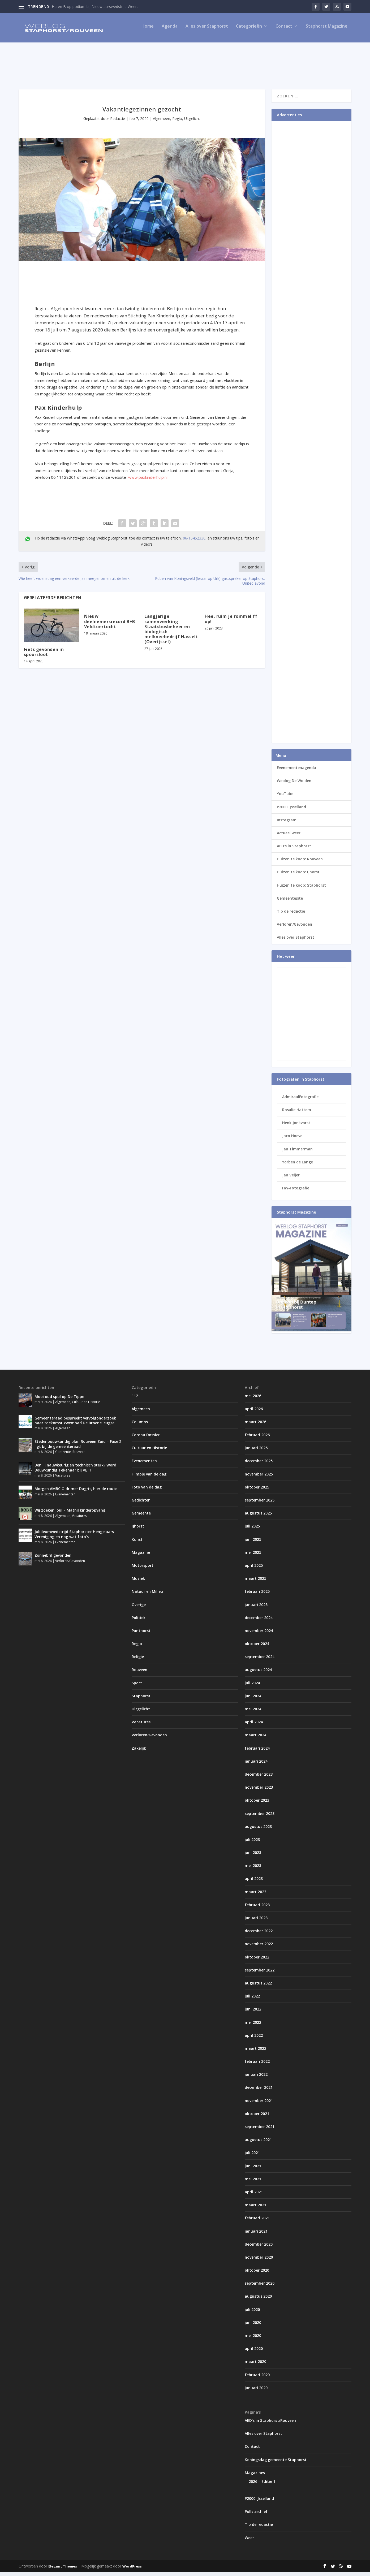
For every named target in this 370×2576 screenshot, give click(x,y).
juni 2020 (253, 2326)
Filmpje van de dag (149, 1477)
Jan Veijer (291, 1178)
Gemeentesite (290, 901)
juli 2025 (252, 1529)
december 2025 (259, 1464)
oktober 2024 (257, 1647)
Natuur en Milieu (147, 1595)
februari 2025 (257, 1595)
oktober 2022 (257, 1960)
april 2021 (254, 2195)
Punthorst (141, 1634)
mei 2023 (253, 1869)
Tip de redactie (291, 914)
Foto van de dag (147, 1490)
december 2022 (259, 1934)
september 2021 (259, 2130)
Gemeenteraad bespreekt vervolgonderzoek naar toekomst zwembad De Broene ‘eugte (75, 1424)
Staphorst (141, 1699)
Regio (177, 122)
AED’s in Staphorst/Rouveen (270, 2424)
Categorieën (249, 30)
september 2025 (259, 1503)
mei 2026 (253, 1399)
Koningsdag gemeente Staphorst (276, 2463)
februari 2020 (257, 2378)
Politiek (138, 1621)
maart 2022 (255, 2052)
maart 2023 (255, 1895)
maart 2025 (255, 1582)
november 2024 (259, 1634)
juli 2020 (252, 2313)
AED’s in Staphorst (294, 849)
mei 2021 (253, 2182)
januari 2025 (256, 1608)
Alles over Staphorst (207, 30)
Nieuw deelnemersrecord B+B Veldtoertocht (109, 625)
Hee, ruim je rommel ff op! (231, 622)
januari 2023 (256, 1921)
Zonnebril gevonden (53, 1558)
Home (147, 30)
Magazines (255, 2476)
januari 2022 (256, 2078)
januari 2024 (256, 1764)
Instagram (286, 823)
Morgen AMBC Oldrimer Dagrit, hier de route (76, 1492)
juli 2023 (252, 1843)
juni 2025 (253, 1543)
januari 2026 (256, 1451)
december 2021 (259, 2091)
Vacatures (62, 1479)
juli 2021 (252, 2156)
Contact (284, 30)
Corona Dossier (146, 1438)
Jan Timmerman (297, 1152)
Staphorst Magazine (326, 30)
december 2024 (259, 1621)
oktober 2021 (257, 2117)
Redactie (117, 122)
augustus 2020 (258, 2299)
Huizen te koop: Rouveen (300, 862)
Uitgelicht (192, 122)
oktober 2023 (257, 1803)
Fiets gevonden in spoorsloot (44, 655)
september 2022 (259, 1973)
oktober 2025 (257, 1490)
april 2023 (254, 1882)
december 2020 (259, 2247)
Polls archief (256, 2515)
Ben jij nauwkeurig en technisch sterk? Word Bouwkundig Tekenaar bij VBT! (75, 1471)
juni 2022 (253, 2012)
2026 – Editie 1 (262, 2485)
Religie (138, 1660)
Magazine (141, 1556)
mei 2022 (253, 2026)
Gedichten (141, 1503)
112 (135, 1399)
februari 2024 (257, 1751)
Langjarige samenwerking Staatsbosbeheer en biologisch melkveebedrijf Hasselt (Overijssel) (171, 632)
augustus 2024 (258, 1673)
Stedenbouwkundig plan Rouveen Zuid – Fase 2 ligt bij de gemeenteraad (78, 1447)
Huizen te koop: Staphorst (301, 888)
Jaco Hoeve (292, 1139)
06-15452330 (194, 541)
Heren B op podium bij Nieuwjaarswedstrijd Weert (95, 6)
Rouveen (78, 1455)
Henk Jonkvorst (296, 1126)
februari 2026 (257, 1438)
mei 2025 (253, 1556)
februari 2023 (257, 1908)
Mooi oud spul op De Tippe (59, 1400)
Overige (139, 1608)
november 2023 (259, 1790)
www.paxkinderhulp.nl (147, 481)
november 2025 (259, 1477)
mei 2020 (253, 2339)
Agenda (170, 30)
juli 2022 (252, 1999)
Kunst (137, 1543)
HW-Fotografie (295, 1191)
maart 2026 (255, 1425)
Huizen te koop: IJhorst (298, 875)
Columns (140, 1425)
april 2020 (254, 2352)
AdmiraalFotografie (300, 1100)
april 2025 (254, 1569)
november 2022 (259, 1947)
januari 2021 (256, 2234)
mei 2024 (253, 1712)
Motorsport (142, 1569)
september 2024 (259, 1660)
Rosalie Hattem (296, 1113)
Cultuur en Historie (86, 1405)
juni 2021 (253, 2169)
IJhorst (138, 1529)
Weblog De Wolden (294, 784)
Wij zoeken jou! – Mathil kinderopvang (70, 1513)
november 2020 (259, 2260)
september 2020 (259, 2286)
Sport (137, 1686)
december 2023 (259, 1777)
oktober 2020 (257, 2273)
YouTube (285, 797)
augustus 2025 (258, 1516)
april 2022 (254, 2039)
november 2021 (259, 2104)
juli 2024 (252, 1686)
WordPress (132, 2570)
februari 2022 (257, 2065)
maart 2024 (255, 1738)
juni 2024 (253, 1699)
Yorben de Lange (297, 1165)
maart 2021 (255, 2208)
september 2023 (259, 1817)
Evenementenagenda (296, 771)
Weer (249, 2541)
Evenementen (65, 1498)
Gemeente (63, 1455)
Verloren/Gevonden (294, 927)
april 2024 (254, 1725)
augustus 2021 (258, 2143)
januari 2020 (256, 2391)
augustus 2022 (258, 1986)
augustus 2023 (258, 1830)
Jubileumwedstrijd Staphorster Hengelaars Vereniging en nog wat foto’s (74, 1538)
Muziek (138, 1582)
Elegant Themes (62, 2570)
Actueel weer (288, 836)
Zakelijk (139, 1751)
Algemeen (161, 122)
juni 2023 (253, 1856)
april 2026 (254, 1412)
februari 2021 (257, 2221)
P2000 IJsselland (291, 810)
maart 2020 (255, 2365)
